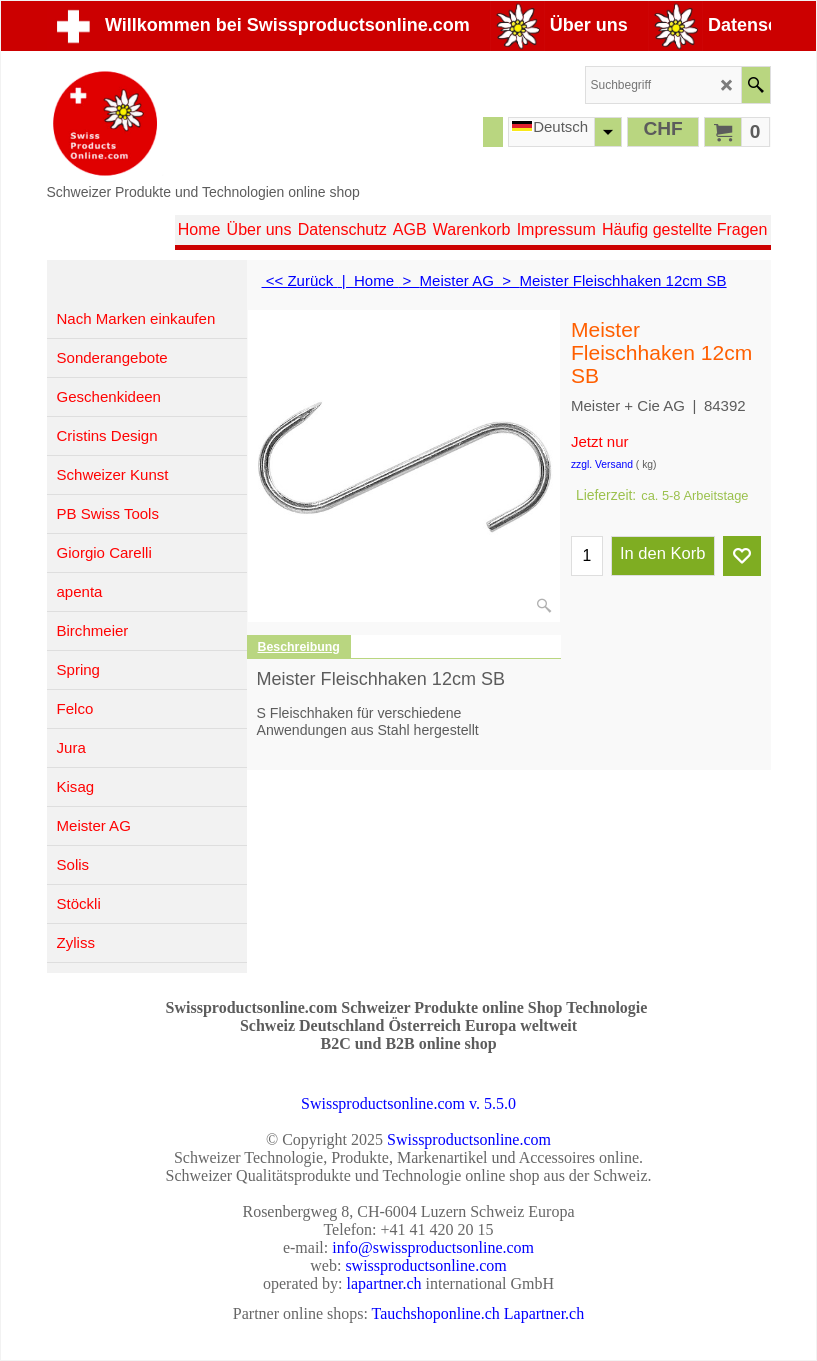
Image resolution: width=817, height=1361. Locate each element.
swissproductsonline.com (425, 1265)
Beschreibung (299, 647)
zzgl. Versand (602, 464)
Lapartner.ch (544, 1313)
